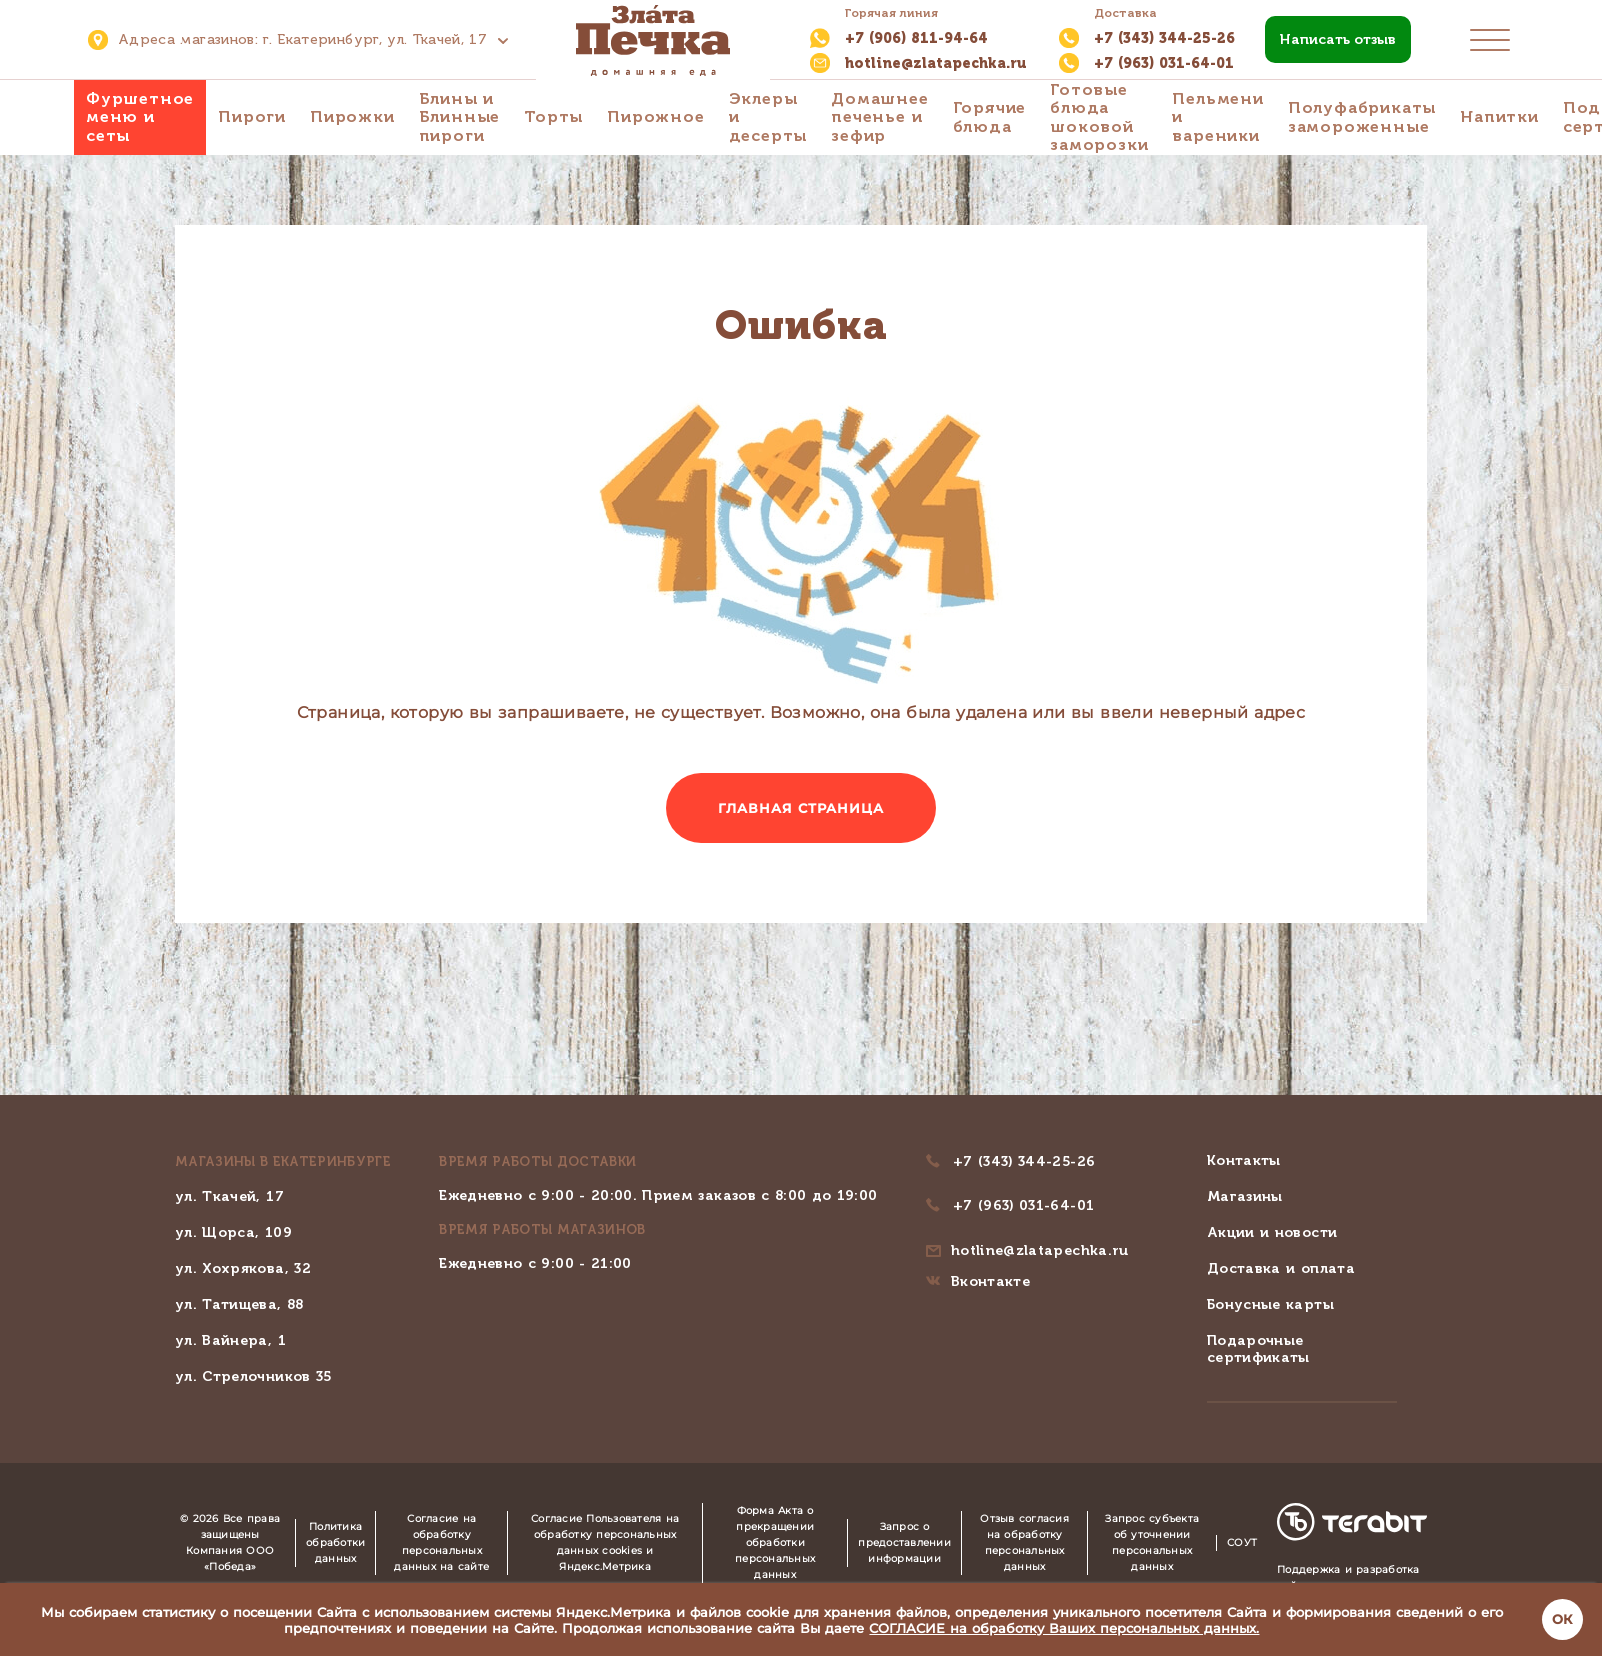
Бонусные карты (1270, 1304)
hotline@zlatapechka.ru (1040, 1250)
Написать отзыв (1338, 39)
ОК (1562, 1619)
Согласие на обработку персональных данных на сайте (441, 1542)
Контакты (1244, 1160)
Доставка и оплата (1281, 1268)
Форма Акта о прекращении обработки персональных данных (775, 1542)
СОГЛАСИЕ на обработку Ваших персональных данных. (1064, 1628)
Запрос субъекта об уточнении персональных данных (1152, 1542)
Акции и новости (1272, 1232)
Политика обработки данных (335, 1542)
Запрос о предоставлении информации (904, 1542)
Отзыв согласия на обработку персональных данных (1024, 1542)
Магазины (1245, 1196)
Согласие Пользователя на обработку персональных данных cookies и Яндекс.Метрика (605, 1542)
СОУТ (1242, 1542)
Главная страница (801, 808)
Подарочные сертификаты (1258, 1349)
